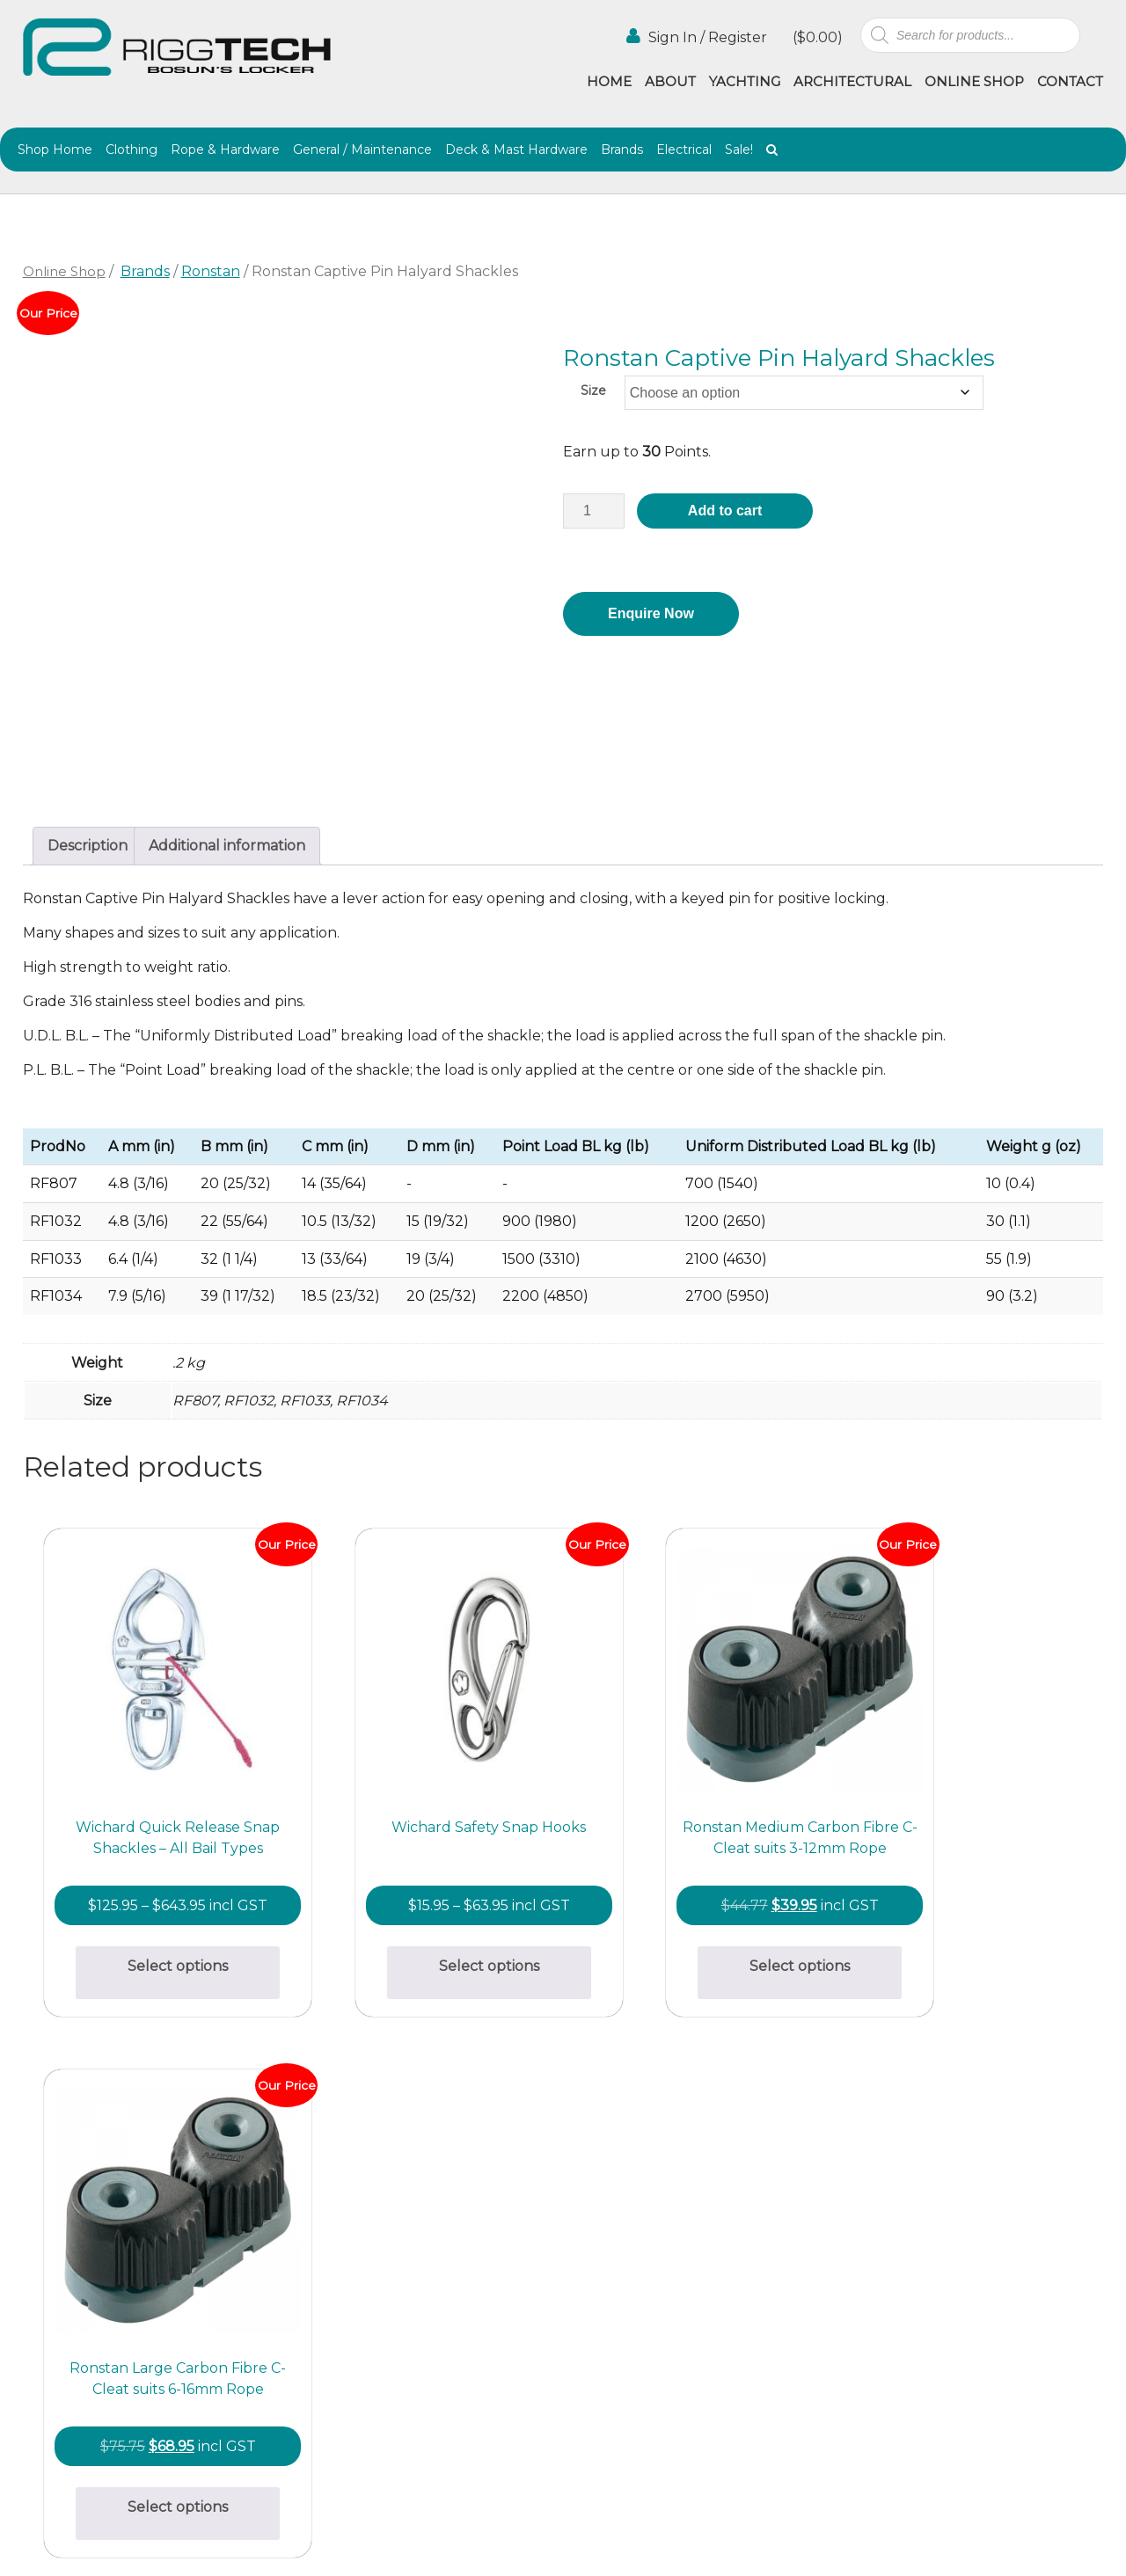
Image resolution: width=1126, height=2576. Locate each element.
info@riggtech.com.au (345, 2345)
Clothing (131, 149)
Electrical (684, 149)
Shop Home (55, 149)
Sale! (739, 149)
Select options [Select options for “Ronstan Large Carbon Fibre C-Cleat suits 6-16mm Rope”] (968, 1929)
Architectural (852, 81)
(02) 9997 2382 (318, 2200)
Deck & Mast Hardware (516, 149)
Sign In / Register (696, 36)
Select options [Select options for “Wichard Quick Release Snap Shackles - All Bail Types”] (157, 1952)
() (816, 37)
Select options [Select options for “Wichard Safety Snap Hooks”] (427, 1929)
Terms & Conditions (727, 2303)
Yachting (744, 81)
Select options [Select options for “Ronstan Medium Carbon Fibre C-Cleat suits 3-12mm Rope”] (697, 1931)
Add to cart (725, 510)
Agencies (736, 2238)
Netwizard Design (1058, 2543)
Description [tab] (88, 850)
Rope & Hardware (225, 149)
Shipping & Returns (594, 2284)
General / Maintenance (362, 149)
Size (593, 390)
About (670, 81)
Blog (721, 2258)
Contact (1070, 81)
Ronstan (210, 271)
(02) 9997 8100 (317, 2366)
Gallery (588, 2238)
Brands (622, 149)
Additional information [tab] (227, 850)
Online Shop (974, 81)
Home (609, 81)
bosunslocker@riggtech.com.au (378, 2179)
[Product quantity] (594, 511)
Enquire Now (651, 613)
